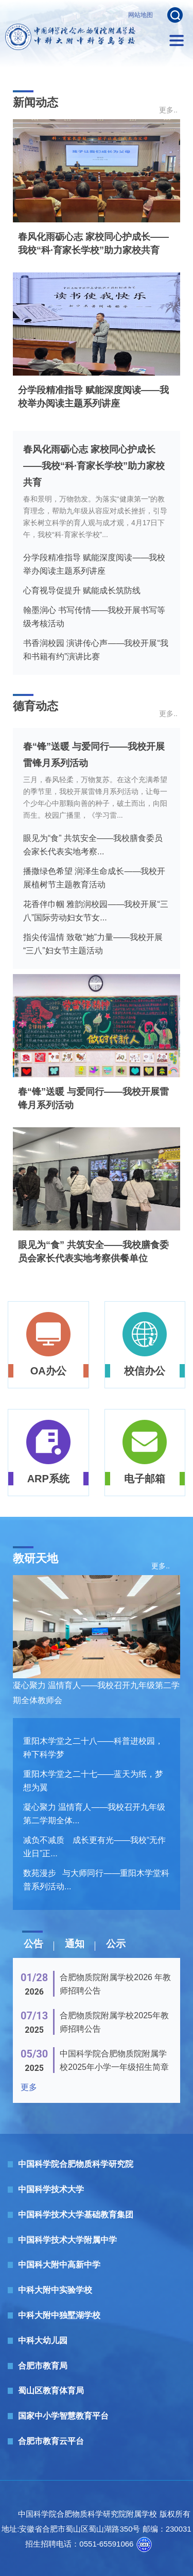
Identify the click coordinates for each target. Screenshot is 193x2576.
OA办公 (48, 1370)
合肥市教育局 (42, 2365)
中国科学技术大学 (51, 2189)
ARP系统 (48, 1478)
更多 (29, 2087)
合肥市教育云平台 (51, 2441)
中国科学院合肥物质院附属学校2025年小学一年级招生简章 (114, 2060)
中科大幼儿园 (42, 2340)
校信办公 (144, 1370)
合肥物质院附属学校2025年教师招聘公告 (114, 2022)
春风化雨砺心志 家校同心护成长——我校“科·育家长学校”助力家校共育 (94, 466)
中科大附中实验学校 (55, 2290)
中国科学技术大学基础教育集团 (75, 2214)
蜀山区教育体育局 (51, 2390)
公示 (116, 1943)
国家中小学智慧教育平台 (63, 2415)
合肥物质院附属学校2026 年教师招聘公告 (115, 1984)
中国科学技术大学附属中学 (67, 2239)
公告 (33, 1943)
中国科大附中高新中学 (59, 2264)
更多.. (168, 110)
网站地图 (140, 15)
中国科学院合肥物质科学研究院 (75, 2164)
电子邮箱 (144, 1478)
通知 (74, 1943)
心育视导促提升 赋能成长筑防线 (82, 590)
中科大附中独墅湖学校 (59, 2315)
